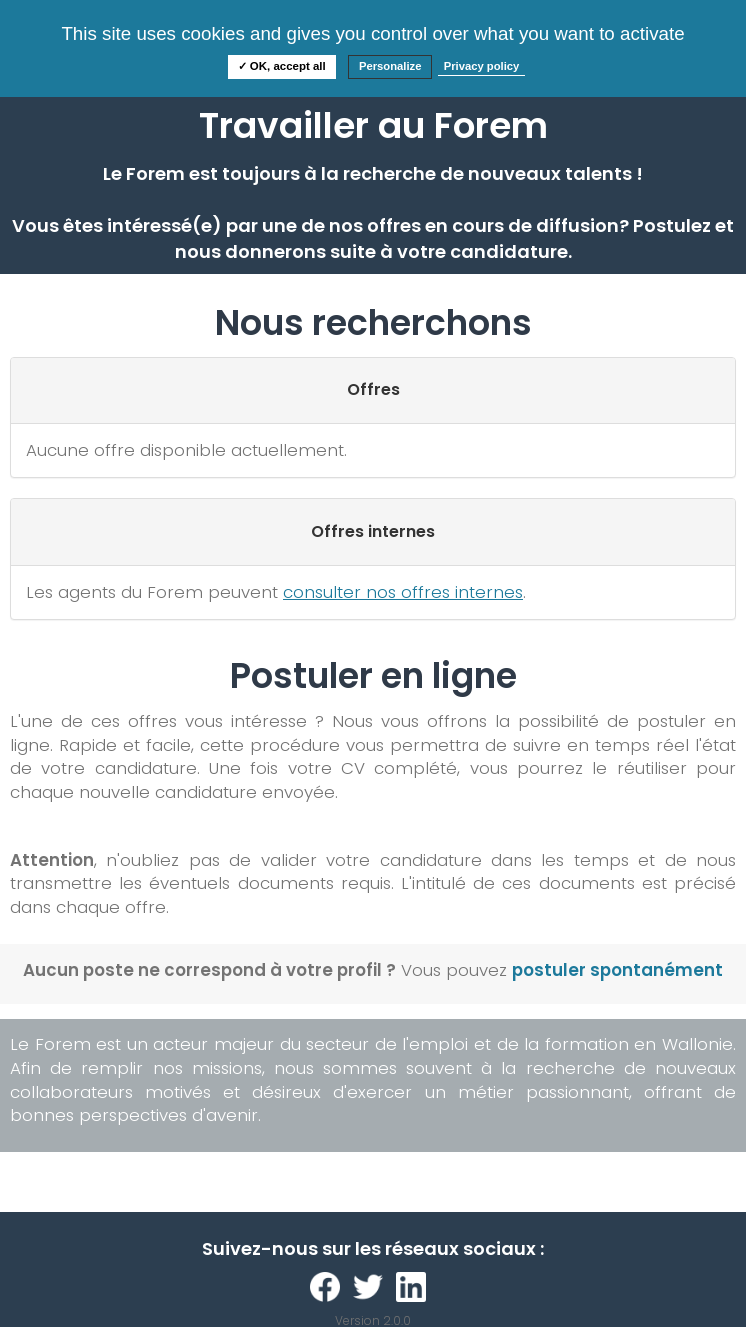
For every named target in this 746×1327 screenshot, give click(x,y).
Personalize (390, 66)
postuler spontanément (617, 970)
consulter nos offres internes (403, 592)
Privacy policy (482, 66)
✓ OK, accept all (282, 66)
